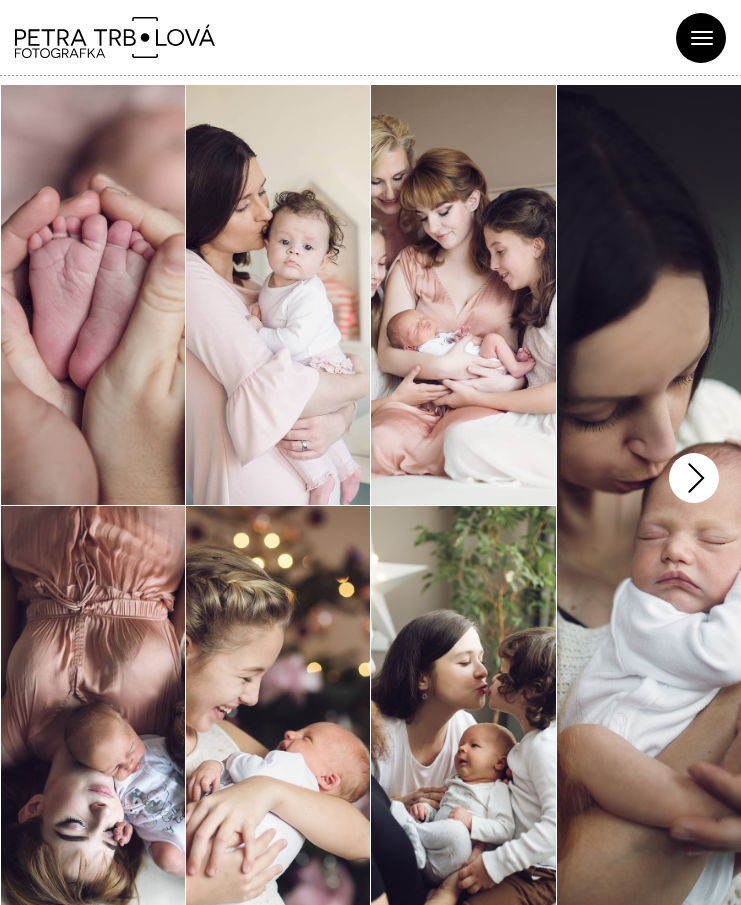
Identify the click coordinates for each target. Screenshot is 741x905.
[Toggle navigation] (701, 38)
